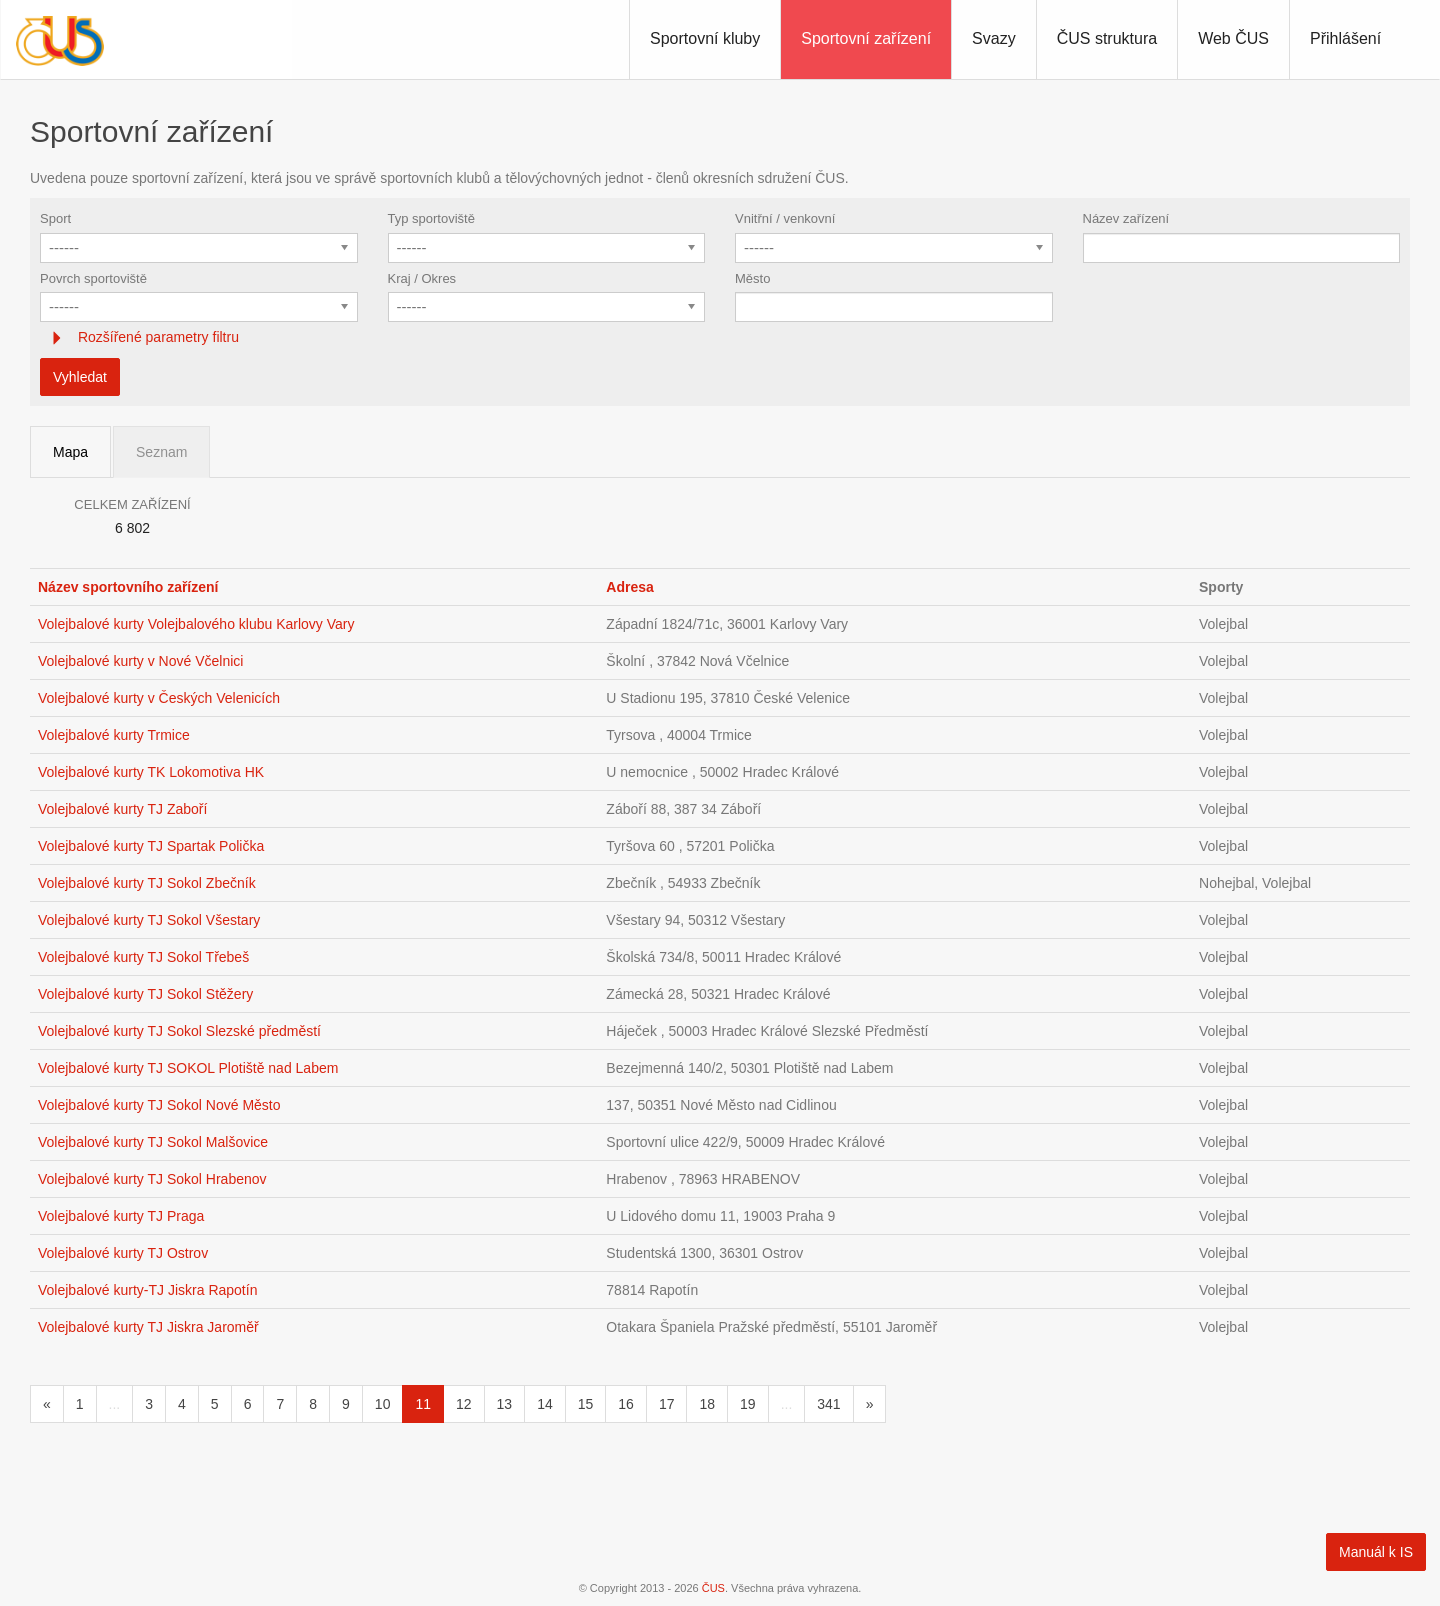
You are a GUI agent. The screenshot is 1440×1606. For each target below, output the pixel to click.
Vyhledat (80, 377)
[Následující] (870, 1404)
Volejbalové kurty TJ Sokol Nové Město (159, 1105)
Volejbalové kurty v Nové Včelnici (140, 661)
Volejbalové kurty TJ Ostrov (123, 1253)
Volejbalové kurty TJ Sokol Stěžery (145, 994)
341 (828, 1404)
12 (464, 1404)
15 (586, 1404)
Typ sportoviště (431, 218)
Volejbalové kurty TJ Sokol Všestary (149, 920)
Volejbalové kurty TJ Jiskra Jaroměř (148, 1327)
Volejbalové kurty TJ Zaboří (122, 809)
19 (748, 1404)
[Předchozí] (47, 1404)
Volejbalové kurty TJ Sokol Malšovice (153, 1142)
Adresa (629, 587)
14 (545, 1404)
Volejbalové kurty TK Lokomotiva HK (151, 772)
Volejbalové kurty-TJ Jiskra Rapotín (147, 1290)
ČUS (713, 1588)
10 (383, 1404)
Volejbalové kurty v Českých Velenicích (159, 698)
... (115, 1404)
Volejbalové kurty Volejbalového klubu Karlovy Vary (196, 624)
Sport (55, 218)
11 (423, 1404)
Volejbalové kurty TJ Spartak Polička (151, 846)
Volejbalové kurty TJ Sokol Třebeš (143, 957)
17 (667, 1404)
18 (707, 1404)
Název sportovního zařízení (128, 587)
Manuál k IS (1376, 1552)
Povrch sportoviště (93, 278)
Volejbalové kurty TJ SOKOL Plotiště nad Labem (188, 1068)
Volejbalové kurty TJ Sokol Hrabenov (152, 1179)
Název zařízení (1126, 218)
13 (505, 1404)
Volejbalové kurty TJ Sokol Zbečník (147, 883)
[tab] (720, 337)
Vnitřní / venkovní (785, 218)
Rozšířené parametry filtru (156, 337)
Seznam (161, 452)
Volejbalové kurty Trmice (114, 735)
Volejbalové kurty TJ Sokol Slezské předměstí (179, 1031)
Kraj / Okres (422, 278)
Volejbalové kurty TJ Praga (121, 1216)
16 (626, 1404)
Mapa (70, 452)
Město (752, 278)
